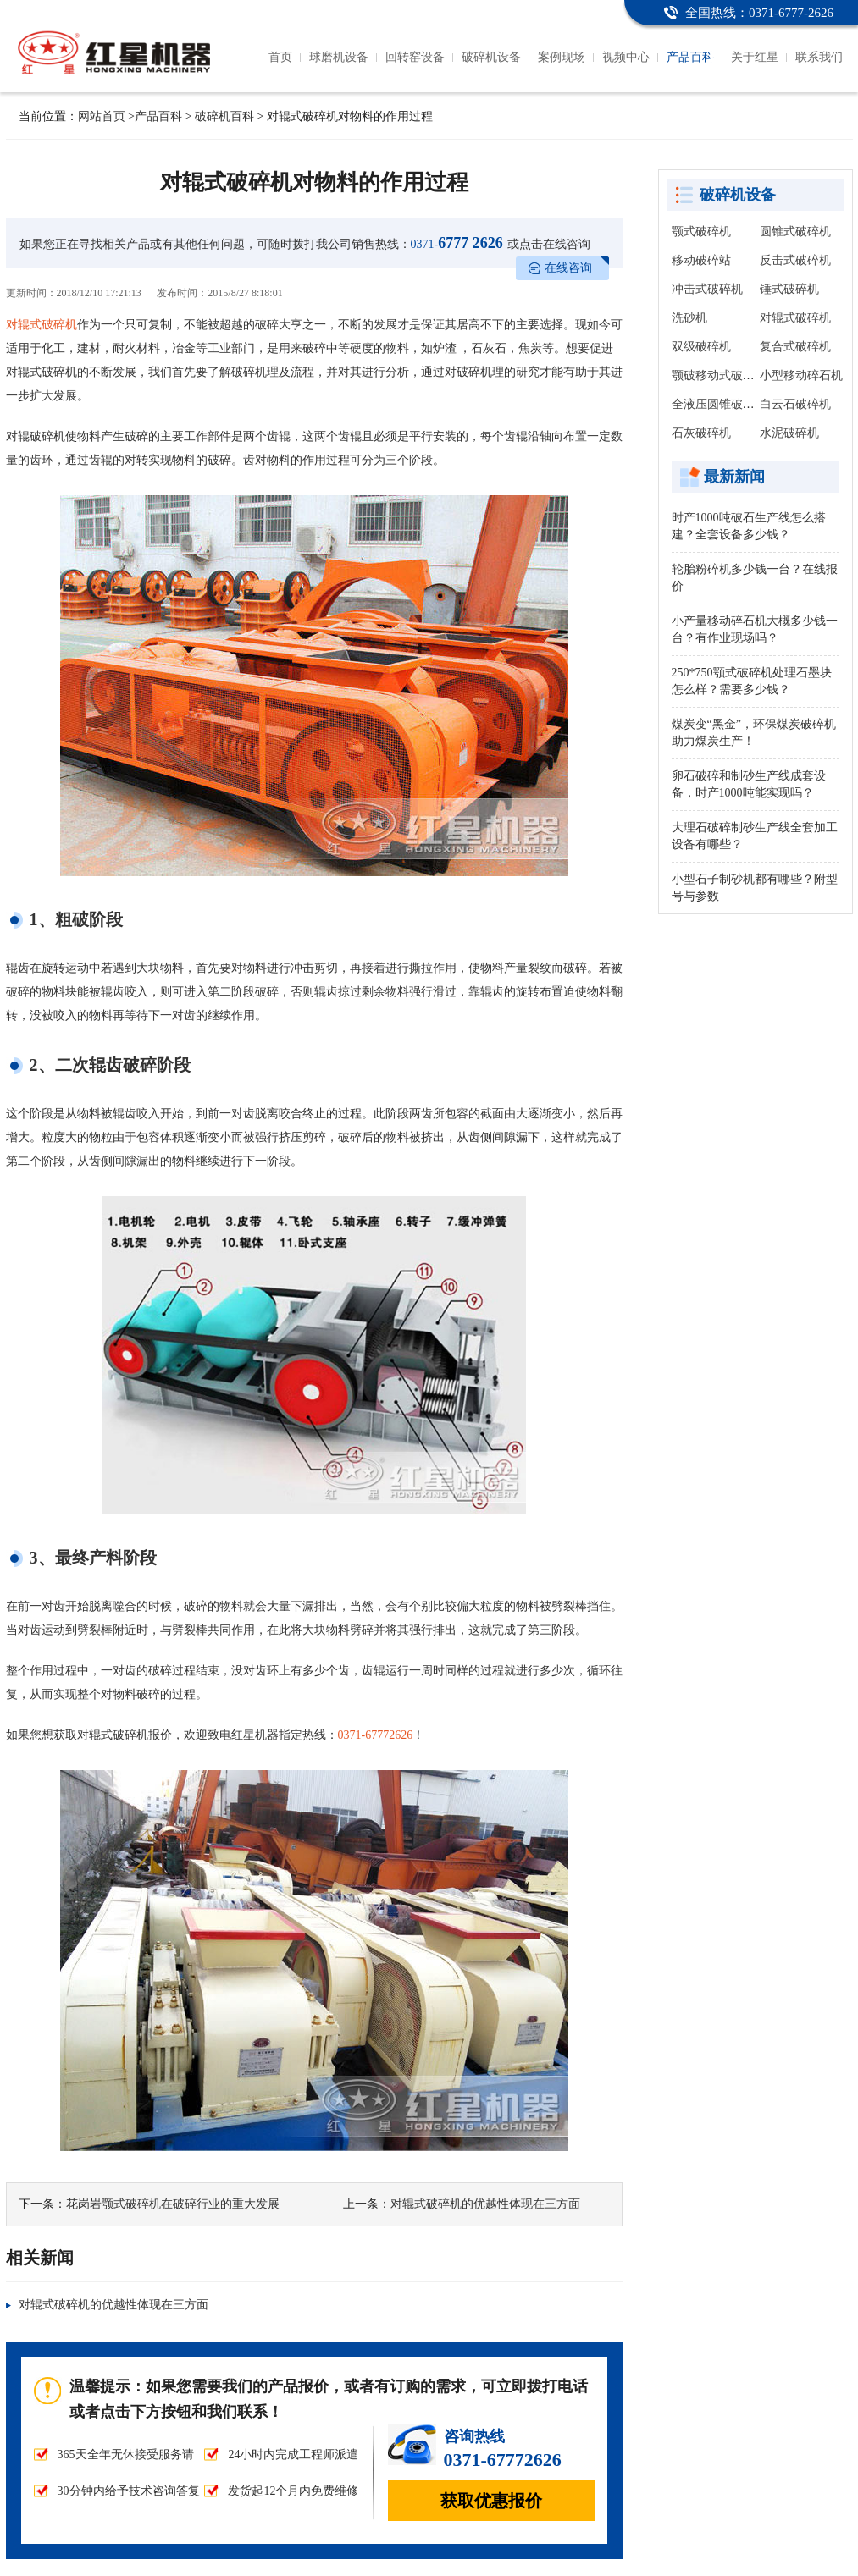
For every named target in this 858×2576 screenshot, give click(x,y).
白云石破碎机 (795, 404)
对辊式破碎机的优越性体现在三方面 (485, 2204)
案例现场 (561, 57)
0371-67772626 (375, 1735)
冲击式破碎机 (707, 289)
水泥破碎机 (789, 433)
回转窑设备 (415, 57)
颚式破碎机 (701, 231)
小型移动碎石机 (801, 375)
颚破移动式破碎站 (719, 375)
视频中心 (626, 57)
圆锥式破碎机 (795, 231)
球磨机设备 (338, 57)
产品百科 (690, 57)
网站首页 (101, 116)
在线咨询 (568, 268)
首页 (280, 57)
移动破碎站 (701, 260)
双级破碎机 (701, 346)
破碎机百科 (224, 116)
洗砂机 (689, 318)
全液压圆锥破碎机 (719, 404)
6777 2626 (457, 242)
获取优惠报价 (491, 2500)
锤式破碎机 (789, 289)
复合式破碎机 (795, 346)
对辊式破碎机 (41, 324)
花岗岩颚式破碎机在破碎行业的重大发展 (173, 2204)
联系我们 (819, 57)
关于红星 (754, 57)
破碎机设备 (491, 57)
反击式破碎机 (795, 260)
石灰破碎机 (701, 433)
